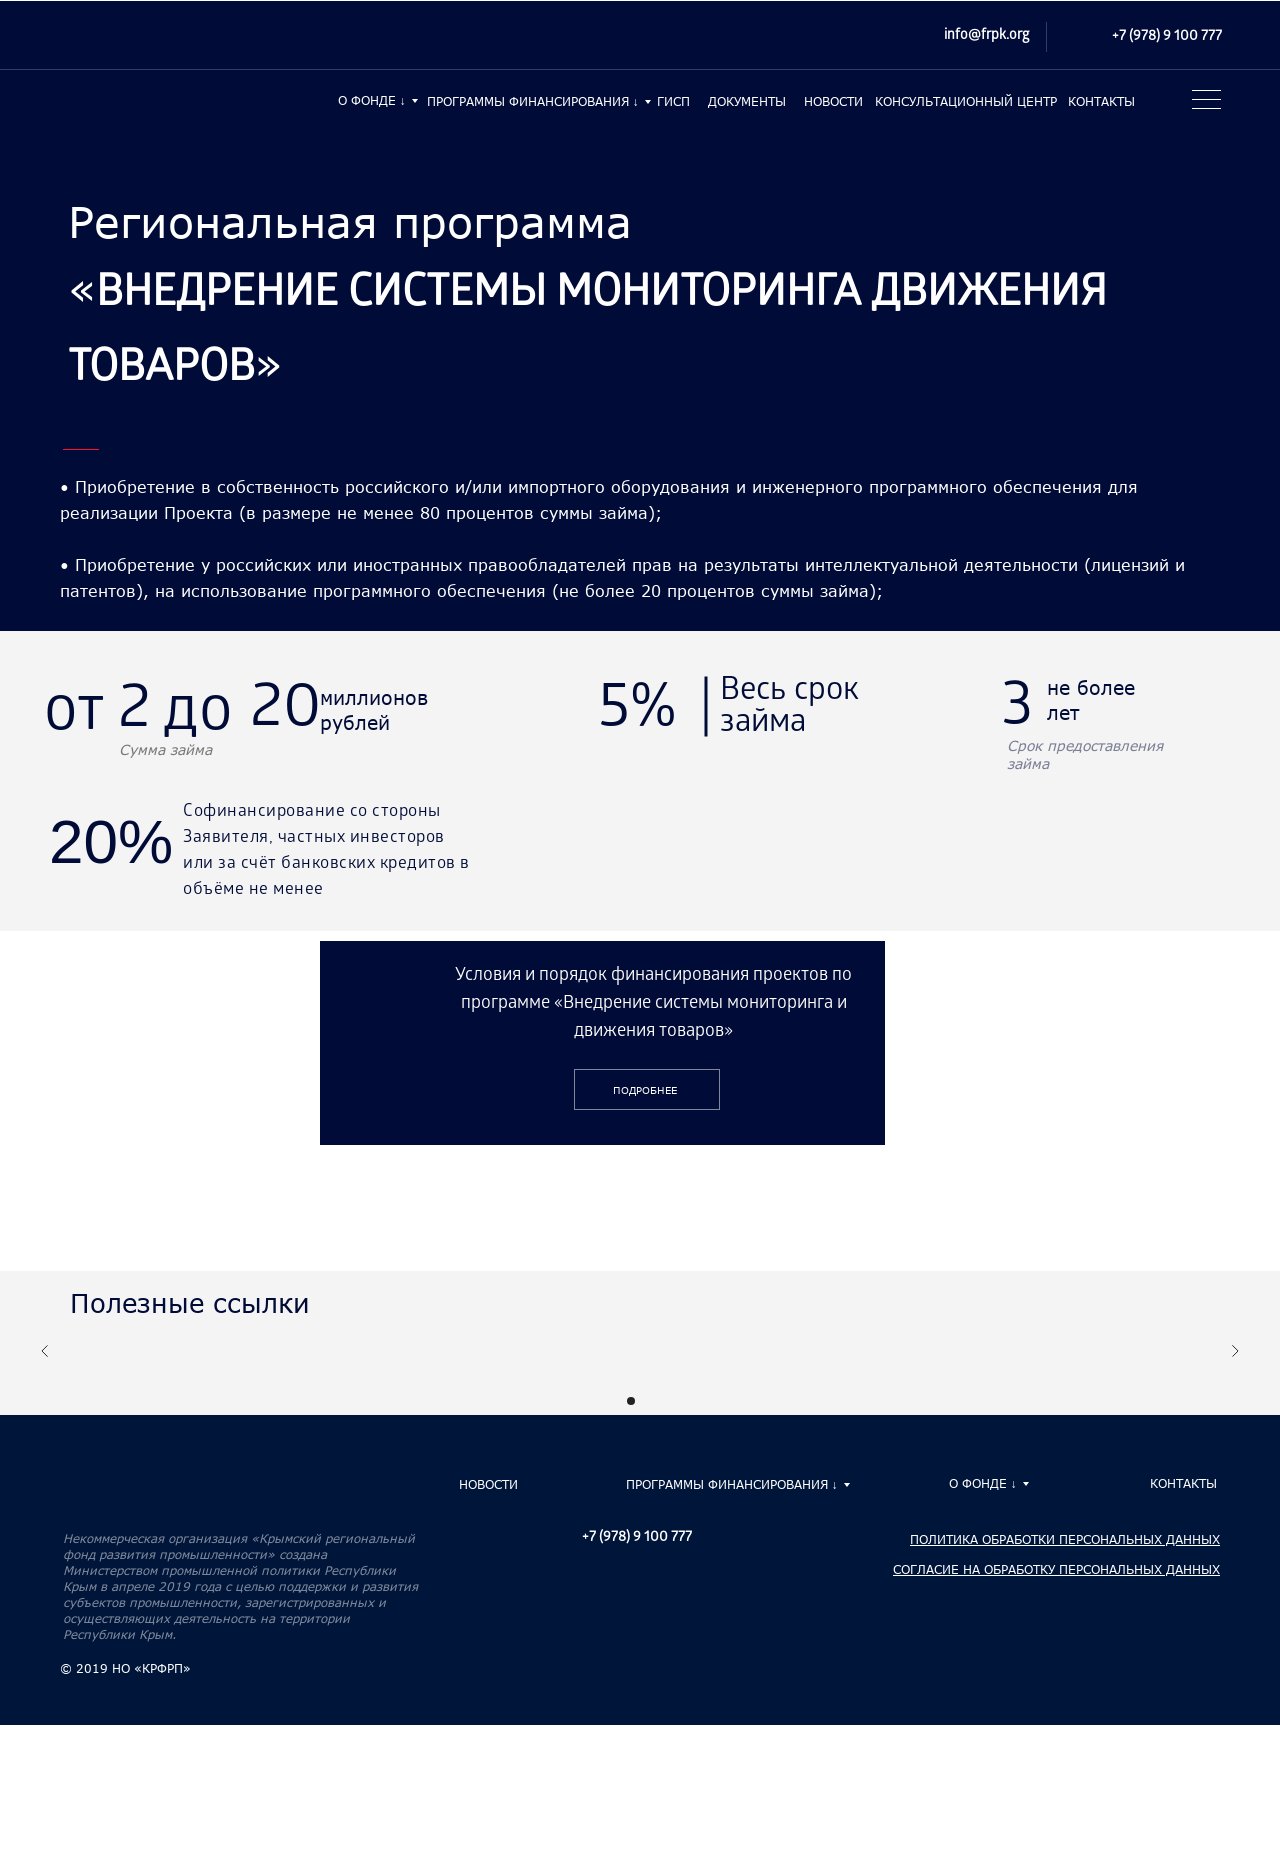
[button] (1203, 104)
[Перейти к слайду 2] (649, 1401)
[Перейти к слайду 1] (631, 1401)
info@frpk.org (986, 36)
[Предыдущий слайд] (45, 1351)
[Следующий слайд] (1235, 1351)
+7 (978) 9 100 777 (1167, 37)
